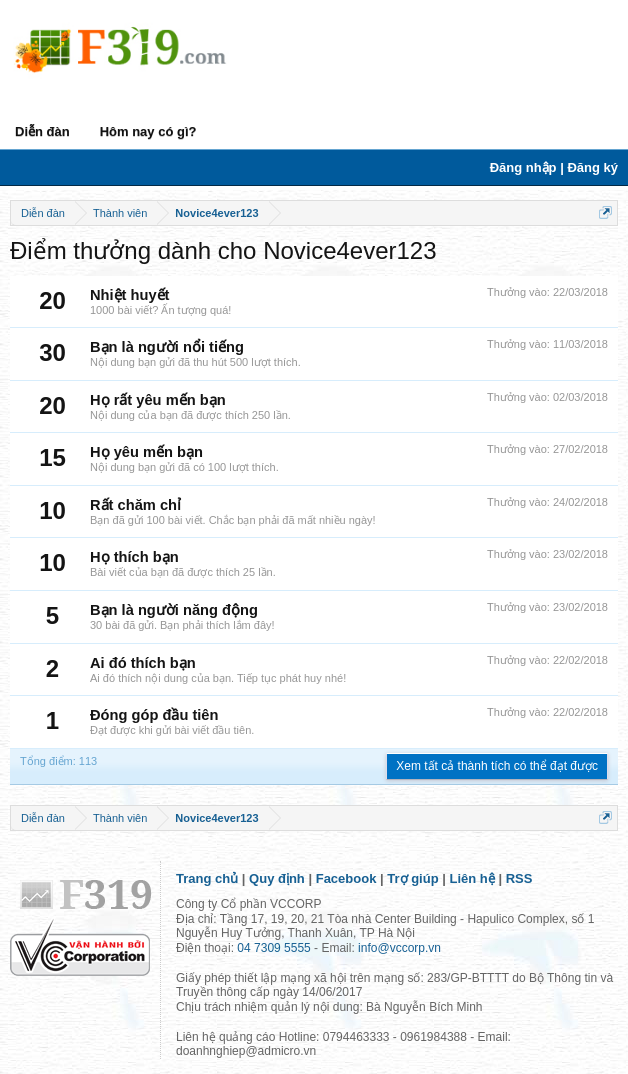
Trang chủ (207, 878)
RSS (519, 878)
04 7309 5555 (273, 948)
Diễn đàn (42, 131)
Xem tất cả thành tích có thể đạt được (497, 766)
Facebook (346, 878)
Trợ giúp (412, 878)
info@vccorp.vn (399, 948)
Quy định (277, 878)
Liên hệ (472, 878)
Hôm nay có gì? (148, 131)
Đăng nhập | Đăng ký (554, 167)
